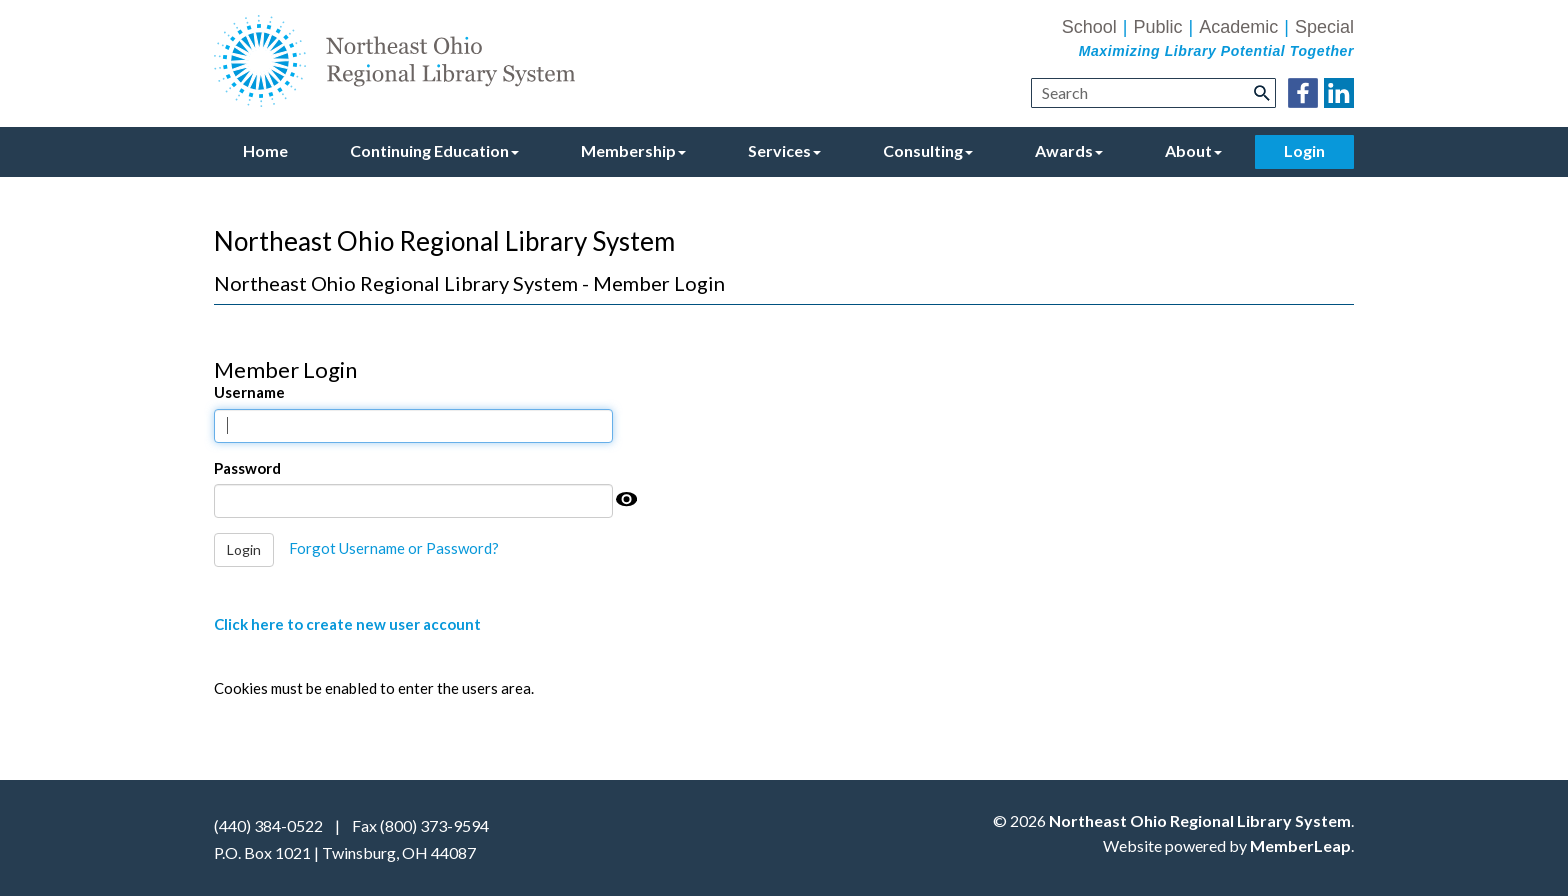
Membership (633, 150)
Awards (1069, 150)
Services (784, 150)
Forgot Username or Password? (394, 548)
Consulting (928, 150)
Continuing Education (434, 150)
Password (247, 468)
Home (265, 150)
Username (249, 392)
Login (1304, 150)
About (1193, 150)
